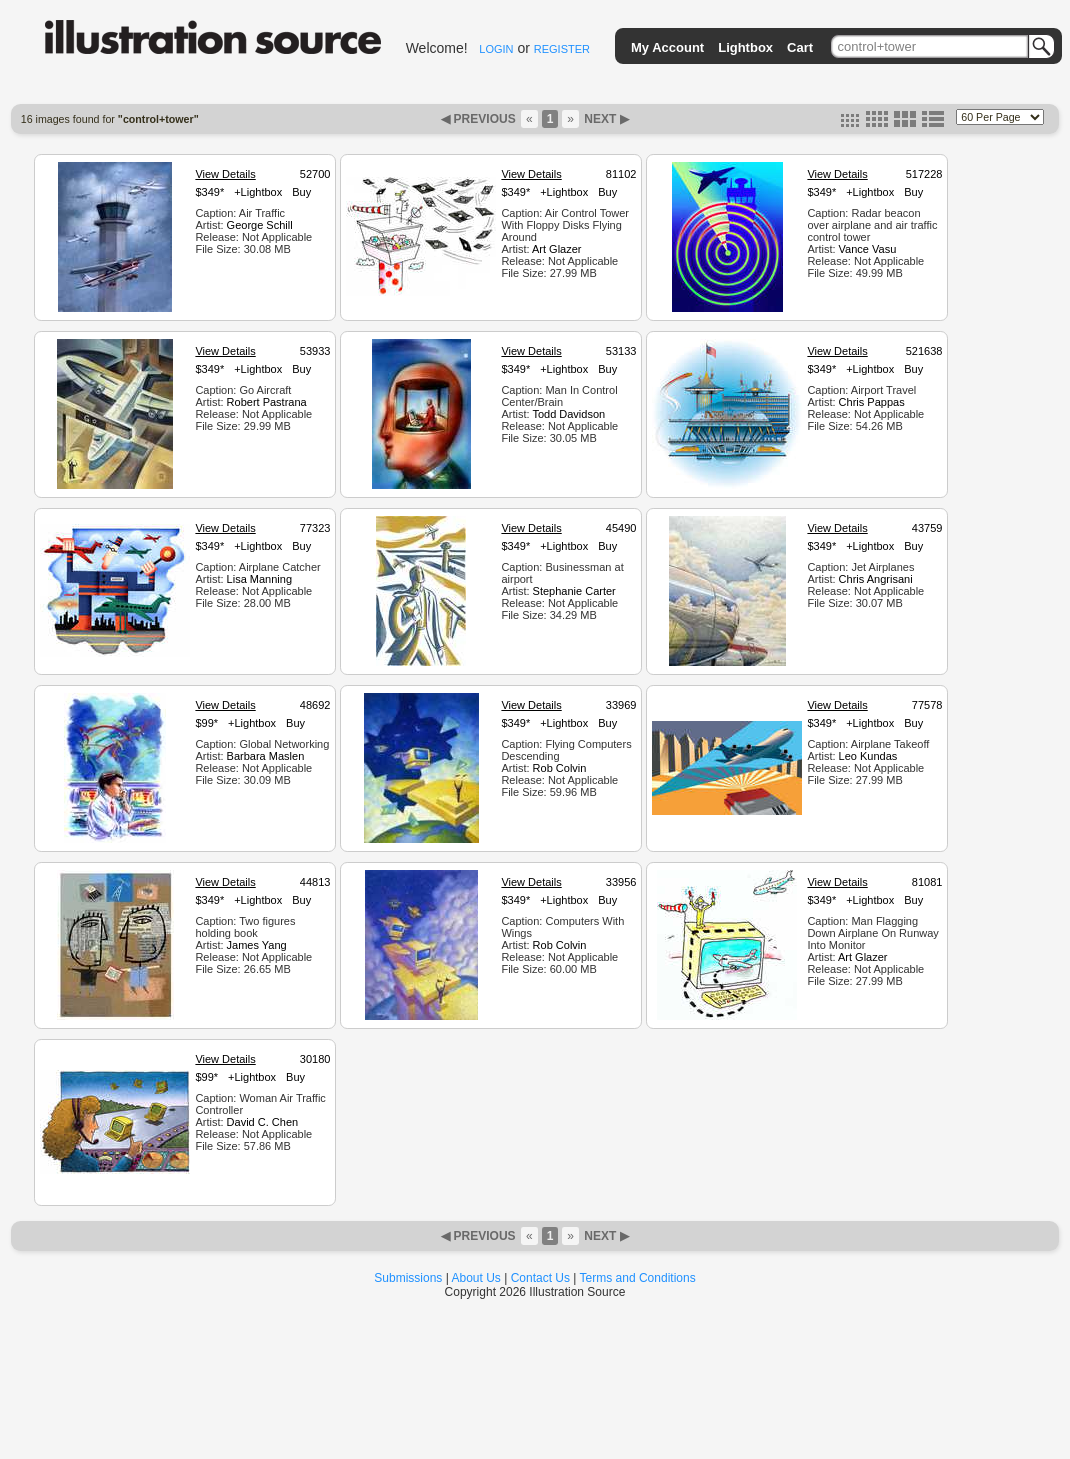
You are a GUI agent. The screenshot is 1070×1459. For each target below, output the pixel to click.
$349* (209, 192)
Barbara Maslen (266, 756)
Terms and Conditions (638, 1278)
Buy (301, 192)
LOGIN (496, 49)
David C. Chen (263, 1122)
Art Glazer (557, 249)
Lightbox (745, 47)
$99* (206, 723)
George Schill (260, 225)
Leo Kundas (868, 756)
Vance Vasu (868, 249)
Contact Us (540, 1278)
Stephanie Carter (574, 591)
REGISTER (562, 49)
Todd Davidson (568, 414)
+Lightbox (258, 192)
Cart (800, 47)
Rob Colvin (560, 768)
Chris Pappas (872, 402)
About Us (476, 1278)
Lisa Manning (259, 579)
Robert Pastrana (267, 402)
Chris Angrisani (876, 579)
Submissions (408, 1278)
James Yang (257, 945)
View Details (225, 174)
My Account (667, 47)
